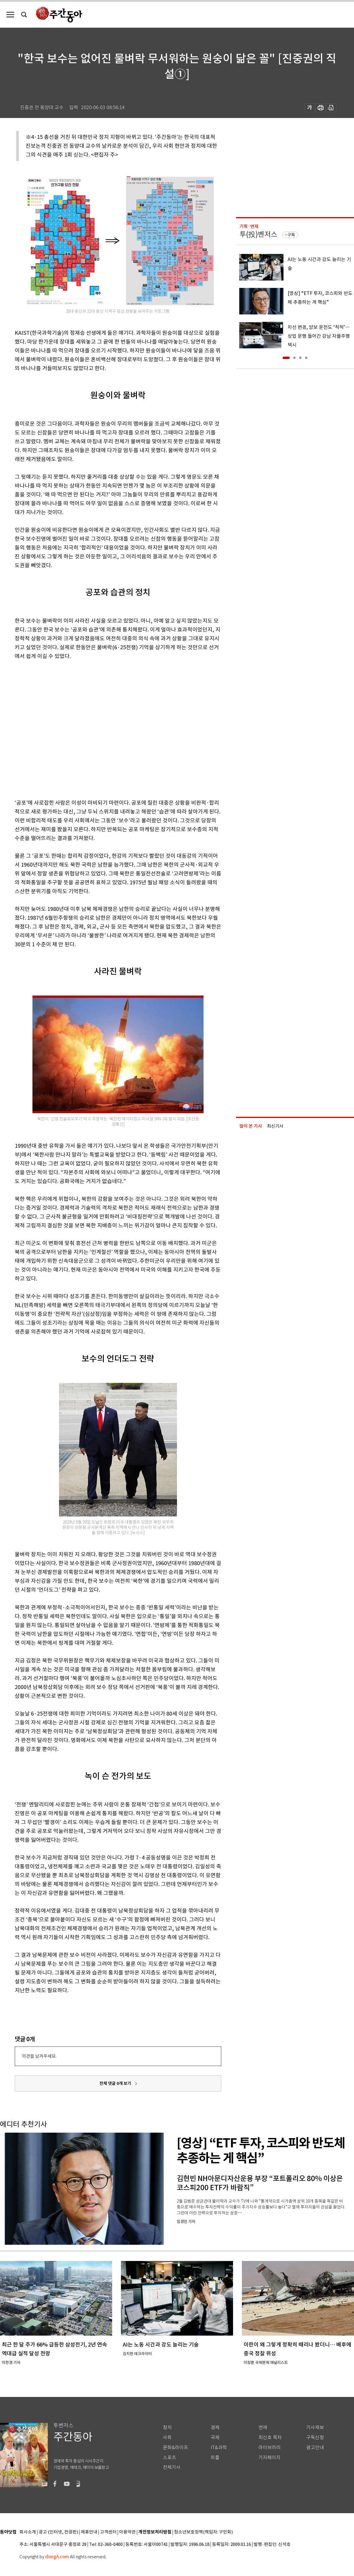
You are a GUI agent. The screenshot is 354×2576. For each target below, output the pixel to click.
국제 (215, 2437)
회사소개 (27, 2532)
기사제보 (315, 2427)
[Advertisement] (58, 728)
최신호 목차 (270, 2437)
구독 (291, 234)
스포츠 (169, 2457)
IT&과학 (219, 2447)
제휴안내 (89, 2532)
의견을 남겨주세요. (39, 2056)
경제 (215, 2427)
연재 (262, 2427)
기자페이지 (269, 2457)
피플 (215, 2457)
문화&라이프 (175, 2447)
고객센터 (108, 2532)
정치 (167, 2427)
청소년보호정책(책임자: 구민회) (203, 2532)
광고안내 (315, 2447)
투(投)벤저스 (258, 234)
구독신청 (315, 2437)
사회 (167, 2437)
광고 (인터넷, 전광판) (58, 2532)
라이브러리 (269, 2447)
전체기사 (172, 2467)
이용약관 (127, 2532)
